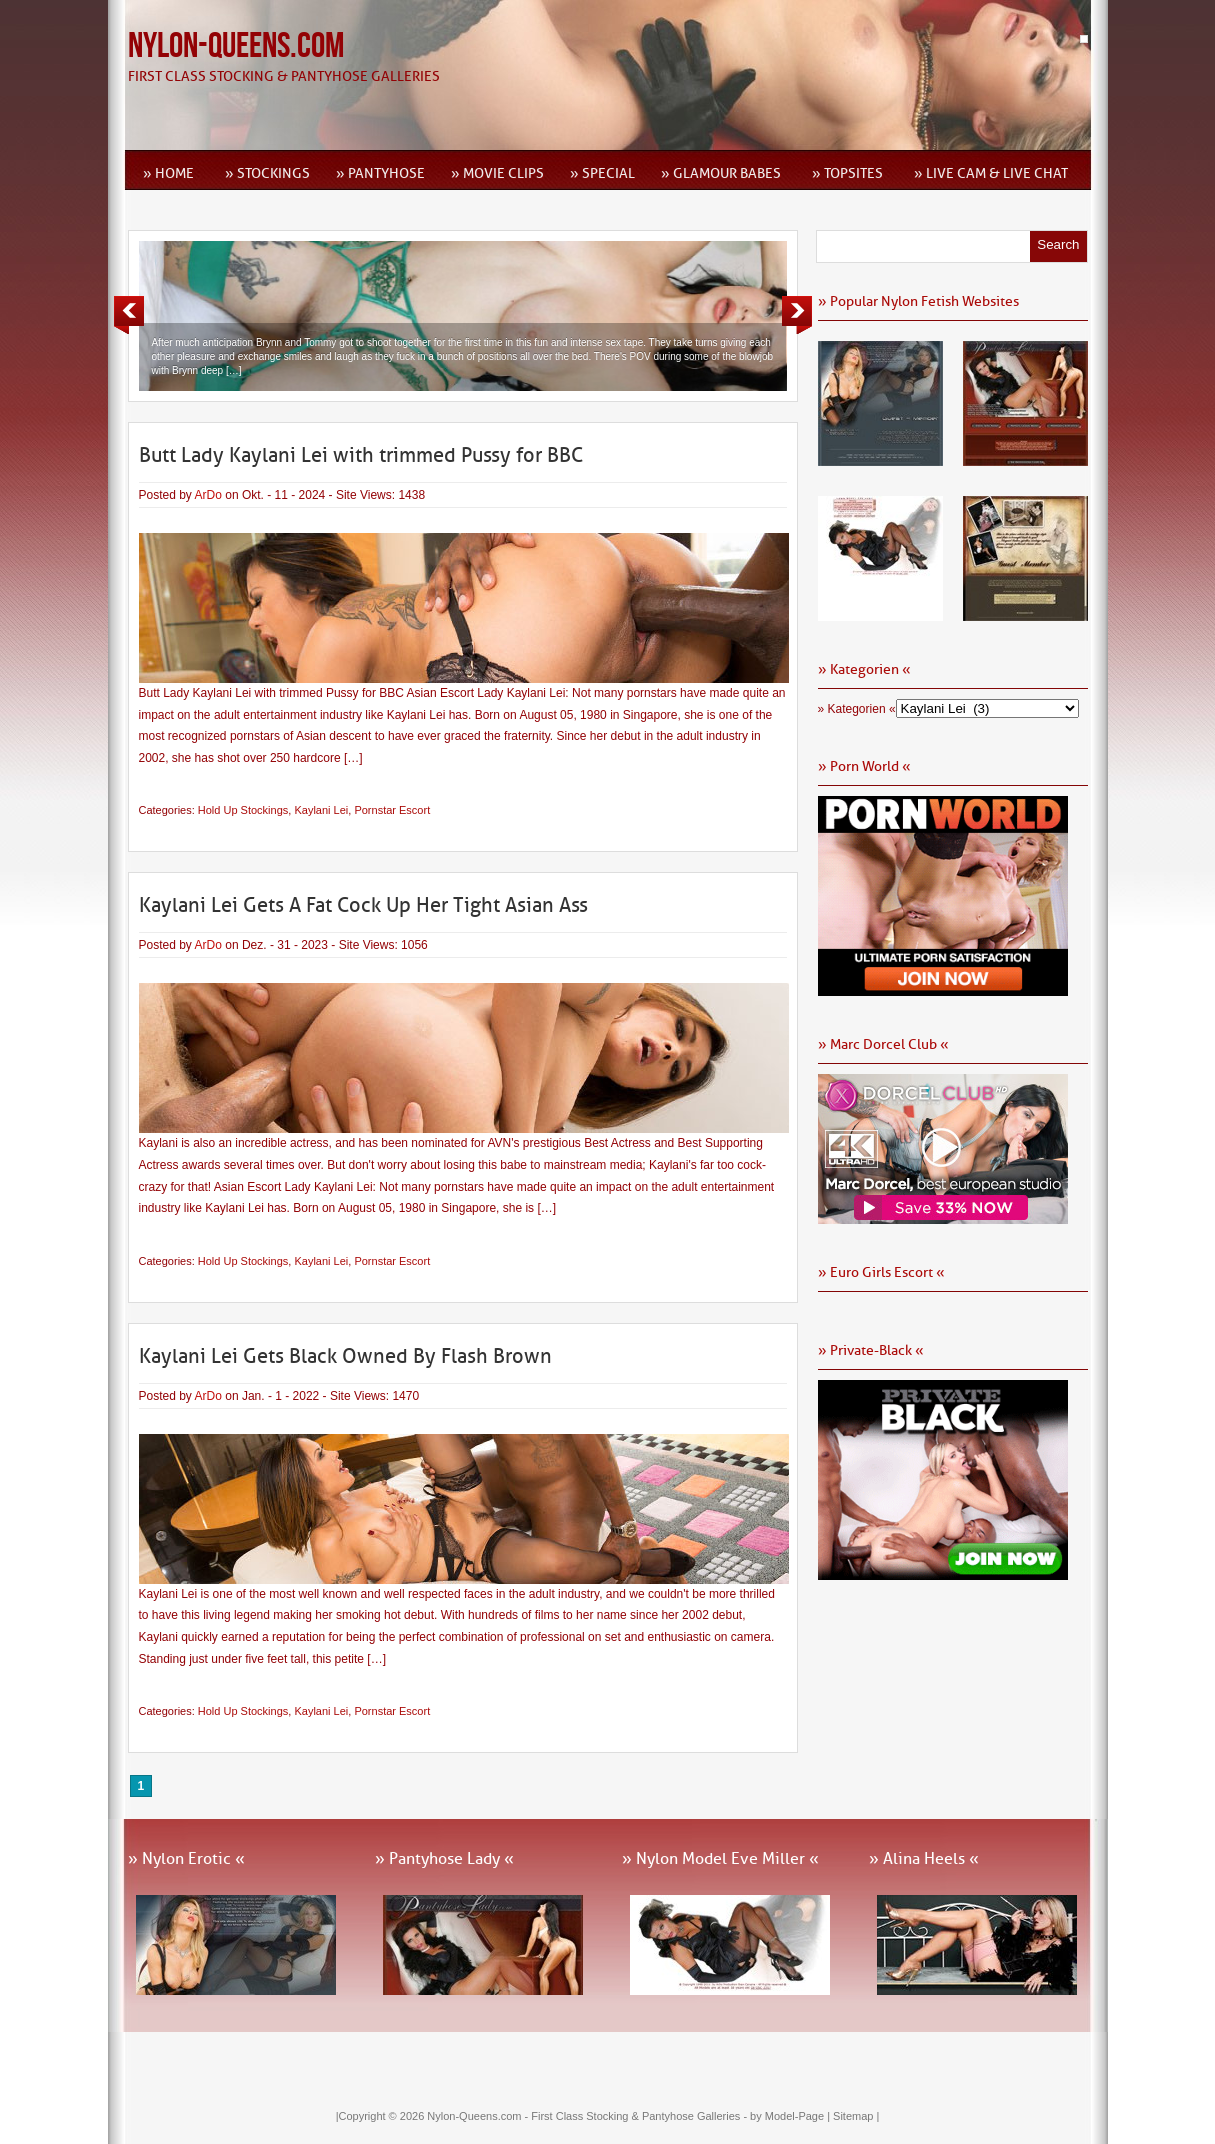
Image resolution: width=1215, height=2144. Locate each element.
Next (797, 315)
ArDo (208, 495)
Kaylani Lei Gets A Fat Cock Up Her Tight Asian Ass (363, 905)
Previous (129, 315)
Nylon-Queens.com (236, 46)
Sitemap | (856, 2116)
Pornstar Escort (392, 810)
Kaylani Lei (321, 810)
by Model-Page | (791, 2116)
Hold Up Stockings (243, 810)
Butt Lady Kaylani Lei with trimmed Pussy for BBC (361, 455)
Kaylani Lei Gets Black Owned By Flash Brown (345, 1356)
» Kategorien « (857, 709)
